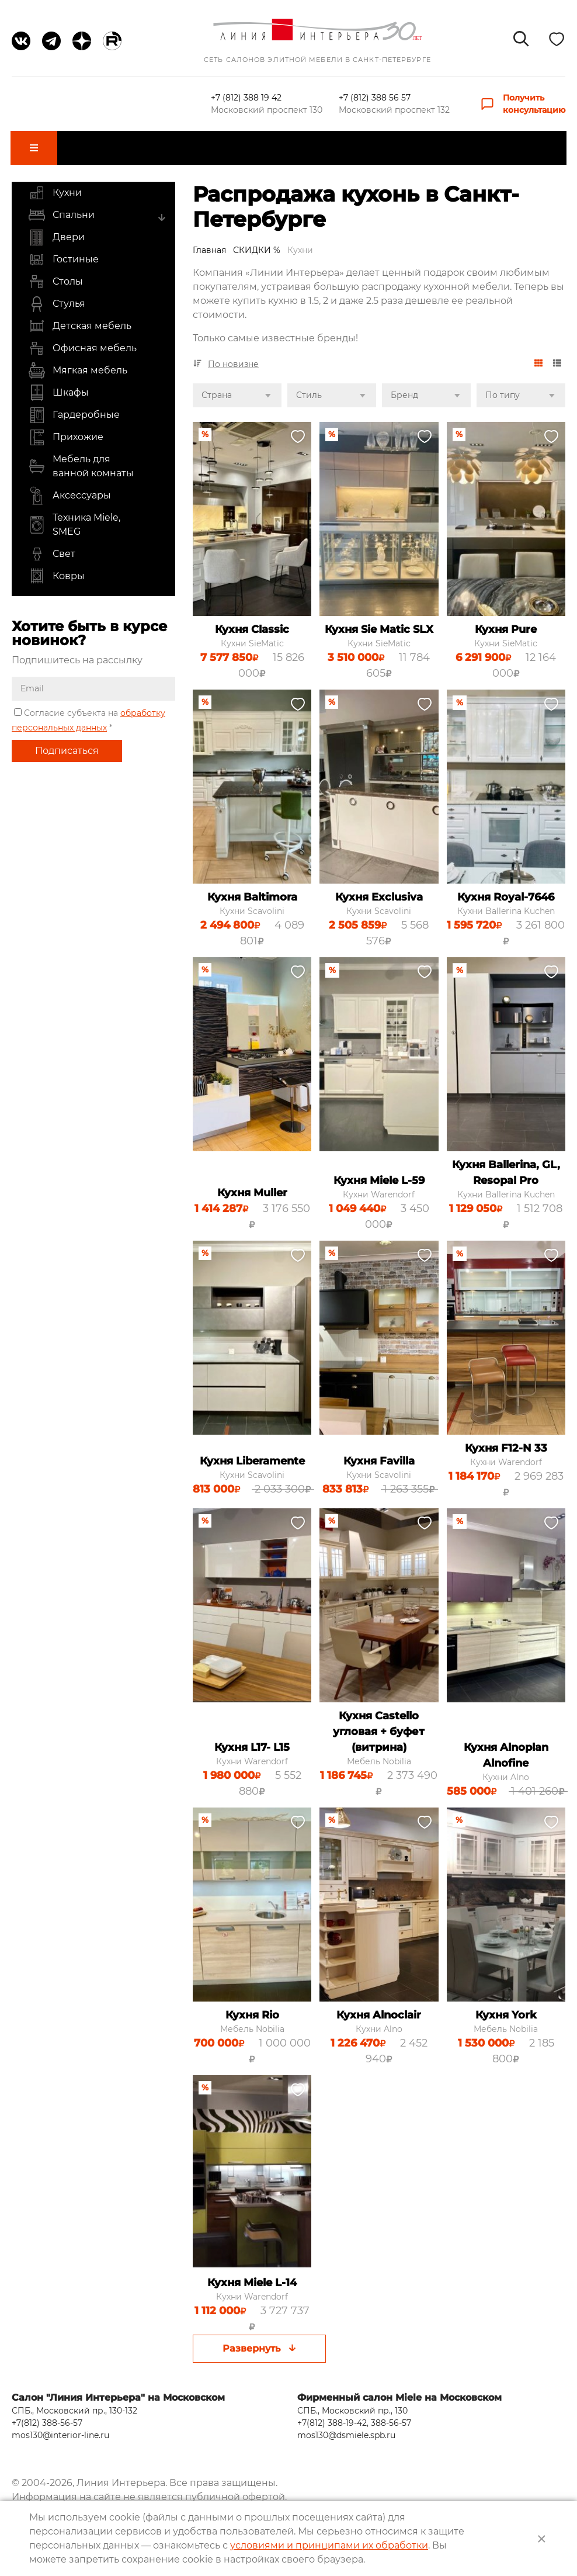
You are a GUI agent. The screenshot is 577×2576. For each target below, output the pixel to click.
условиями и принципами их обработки (329, 2545)
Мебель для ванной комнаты (81, 458)
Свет (51, 546)
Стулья (56, 296)
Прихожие (65, 429)
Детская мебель (79, 318)
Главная (209, 241)
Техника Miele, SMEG (74, 516)
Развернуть (259, 2339)
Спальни (61, 207)
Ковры (56, 568)
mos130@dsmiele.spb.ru (346, 2419)
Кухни (55, 185)
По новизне (233, 356)
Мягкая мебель (77, 362)
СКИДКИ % (256, 241)
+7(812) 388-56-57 (47, 2406)
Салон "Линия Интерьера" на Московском (118, 2381)
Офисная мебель (82, 340)
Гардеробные (74, 407)
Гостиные (63, 251)
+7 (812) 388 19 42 (247, 97)
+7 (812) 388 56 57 (375, 97)
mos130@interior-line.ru (60, 2419)
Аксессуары (69, 487)
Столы (55, 273)
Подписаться (67, 742)
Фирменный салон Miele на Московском (399, 2381)
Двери (56, 229)
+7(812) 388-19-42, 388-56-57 (354, 2406)
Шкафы (58, 384)
